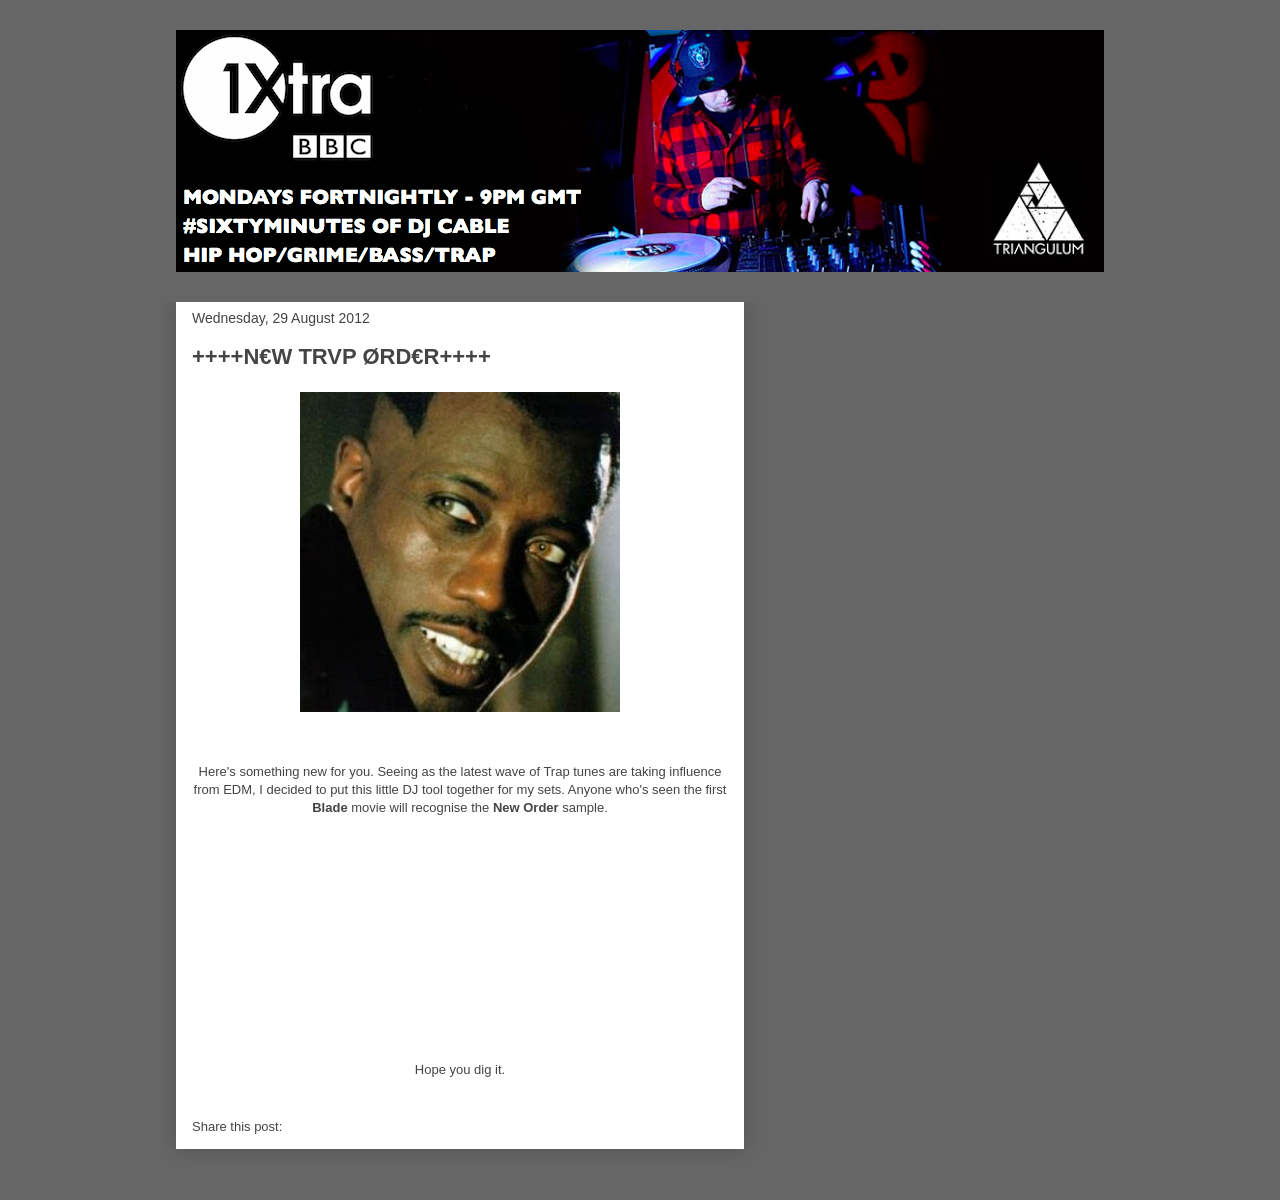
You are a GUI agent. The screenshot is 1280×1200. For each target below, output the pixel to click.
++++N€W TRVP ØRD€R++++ (341, 356)
